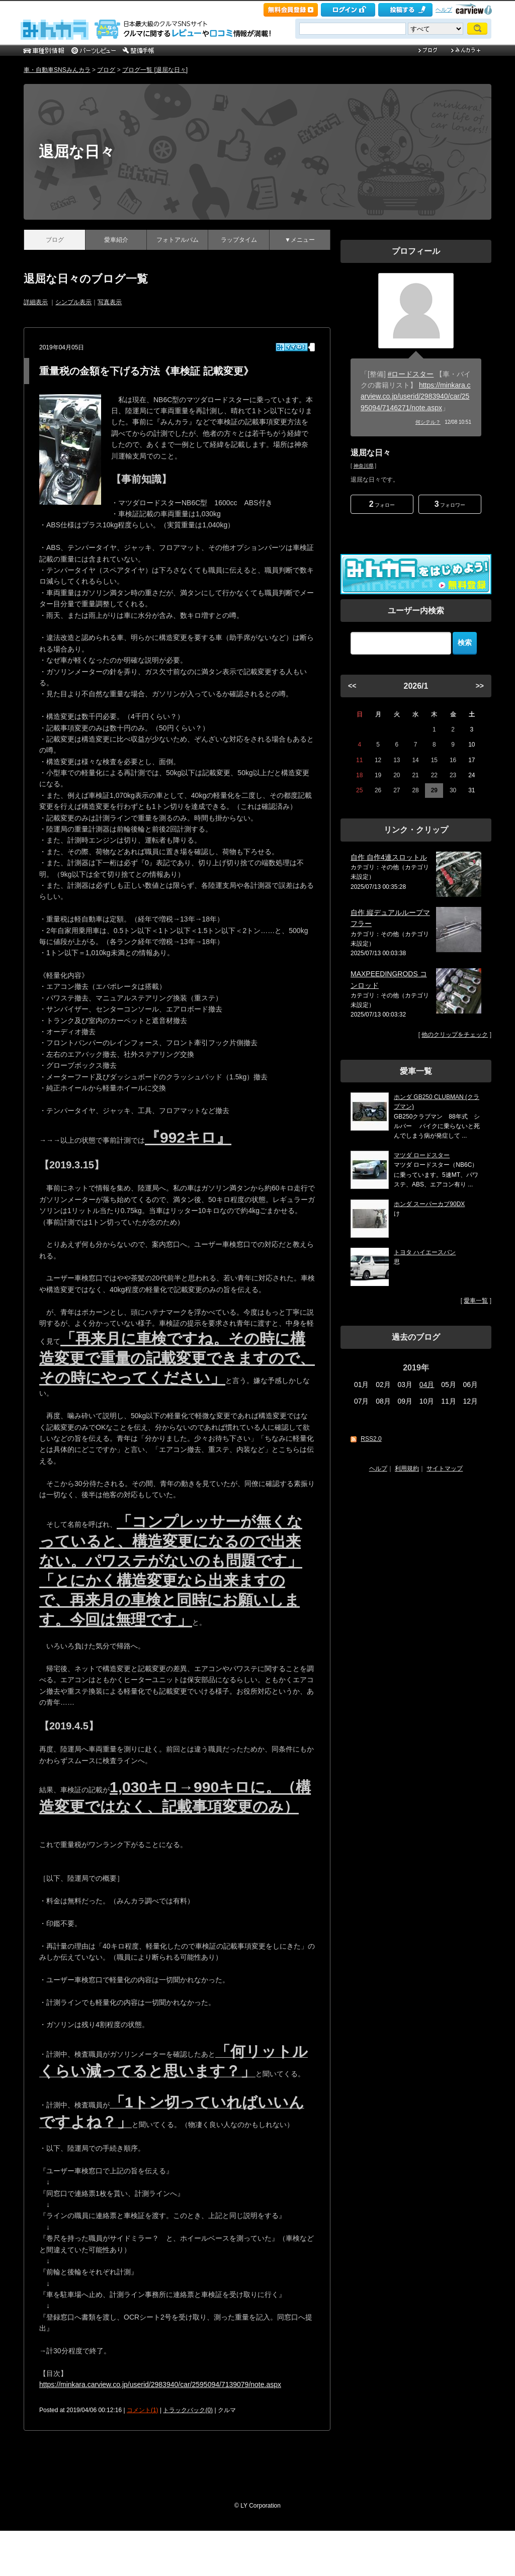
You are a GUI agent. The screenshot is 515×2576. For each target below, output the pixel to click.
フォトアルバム (177, 239)
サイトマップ (444, 1468)
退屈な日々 (77, 151)
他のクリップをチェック (454, 1034)
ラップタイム (239, 239)
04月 (427, 1385)
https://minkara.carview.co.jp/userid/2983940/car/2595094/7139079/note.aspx (160, 2384)
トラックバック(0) (188, 2410)
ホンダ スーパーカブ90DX (429, 1204)
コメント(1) (142, 2410)
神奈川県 (364, 466)
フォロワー (450, 504)
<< (352, 686)
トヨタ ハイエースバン (425, 1252)
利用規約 (407, 1468)
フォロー (382, 504)
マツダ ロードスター (422, 1155)
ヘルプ (444, 10)
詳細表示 (36, 302)
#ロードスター (411, 374)
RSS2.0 (371, 1438)
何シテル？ (428, 422)
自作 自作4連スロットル (389, 857)
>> (480, 686)
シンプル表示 (73, 302)
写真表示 (110, 302)
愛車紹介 (116, 239)
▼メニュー (300, 239)
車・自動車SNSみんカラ (57, 69)
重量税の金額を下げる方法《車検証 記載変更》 (146, 371)
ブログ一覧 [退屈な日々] (155, 69)
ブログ (106, 69)
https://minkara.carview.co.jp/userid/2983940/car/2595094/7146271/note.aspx (416, 396)
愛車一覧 (476, 1300)
